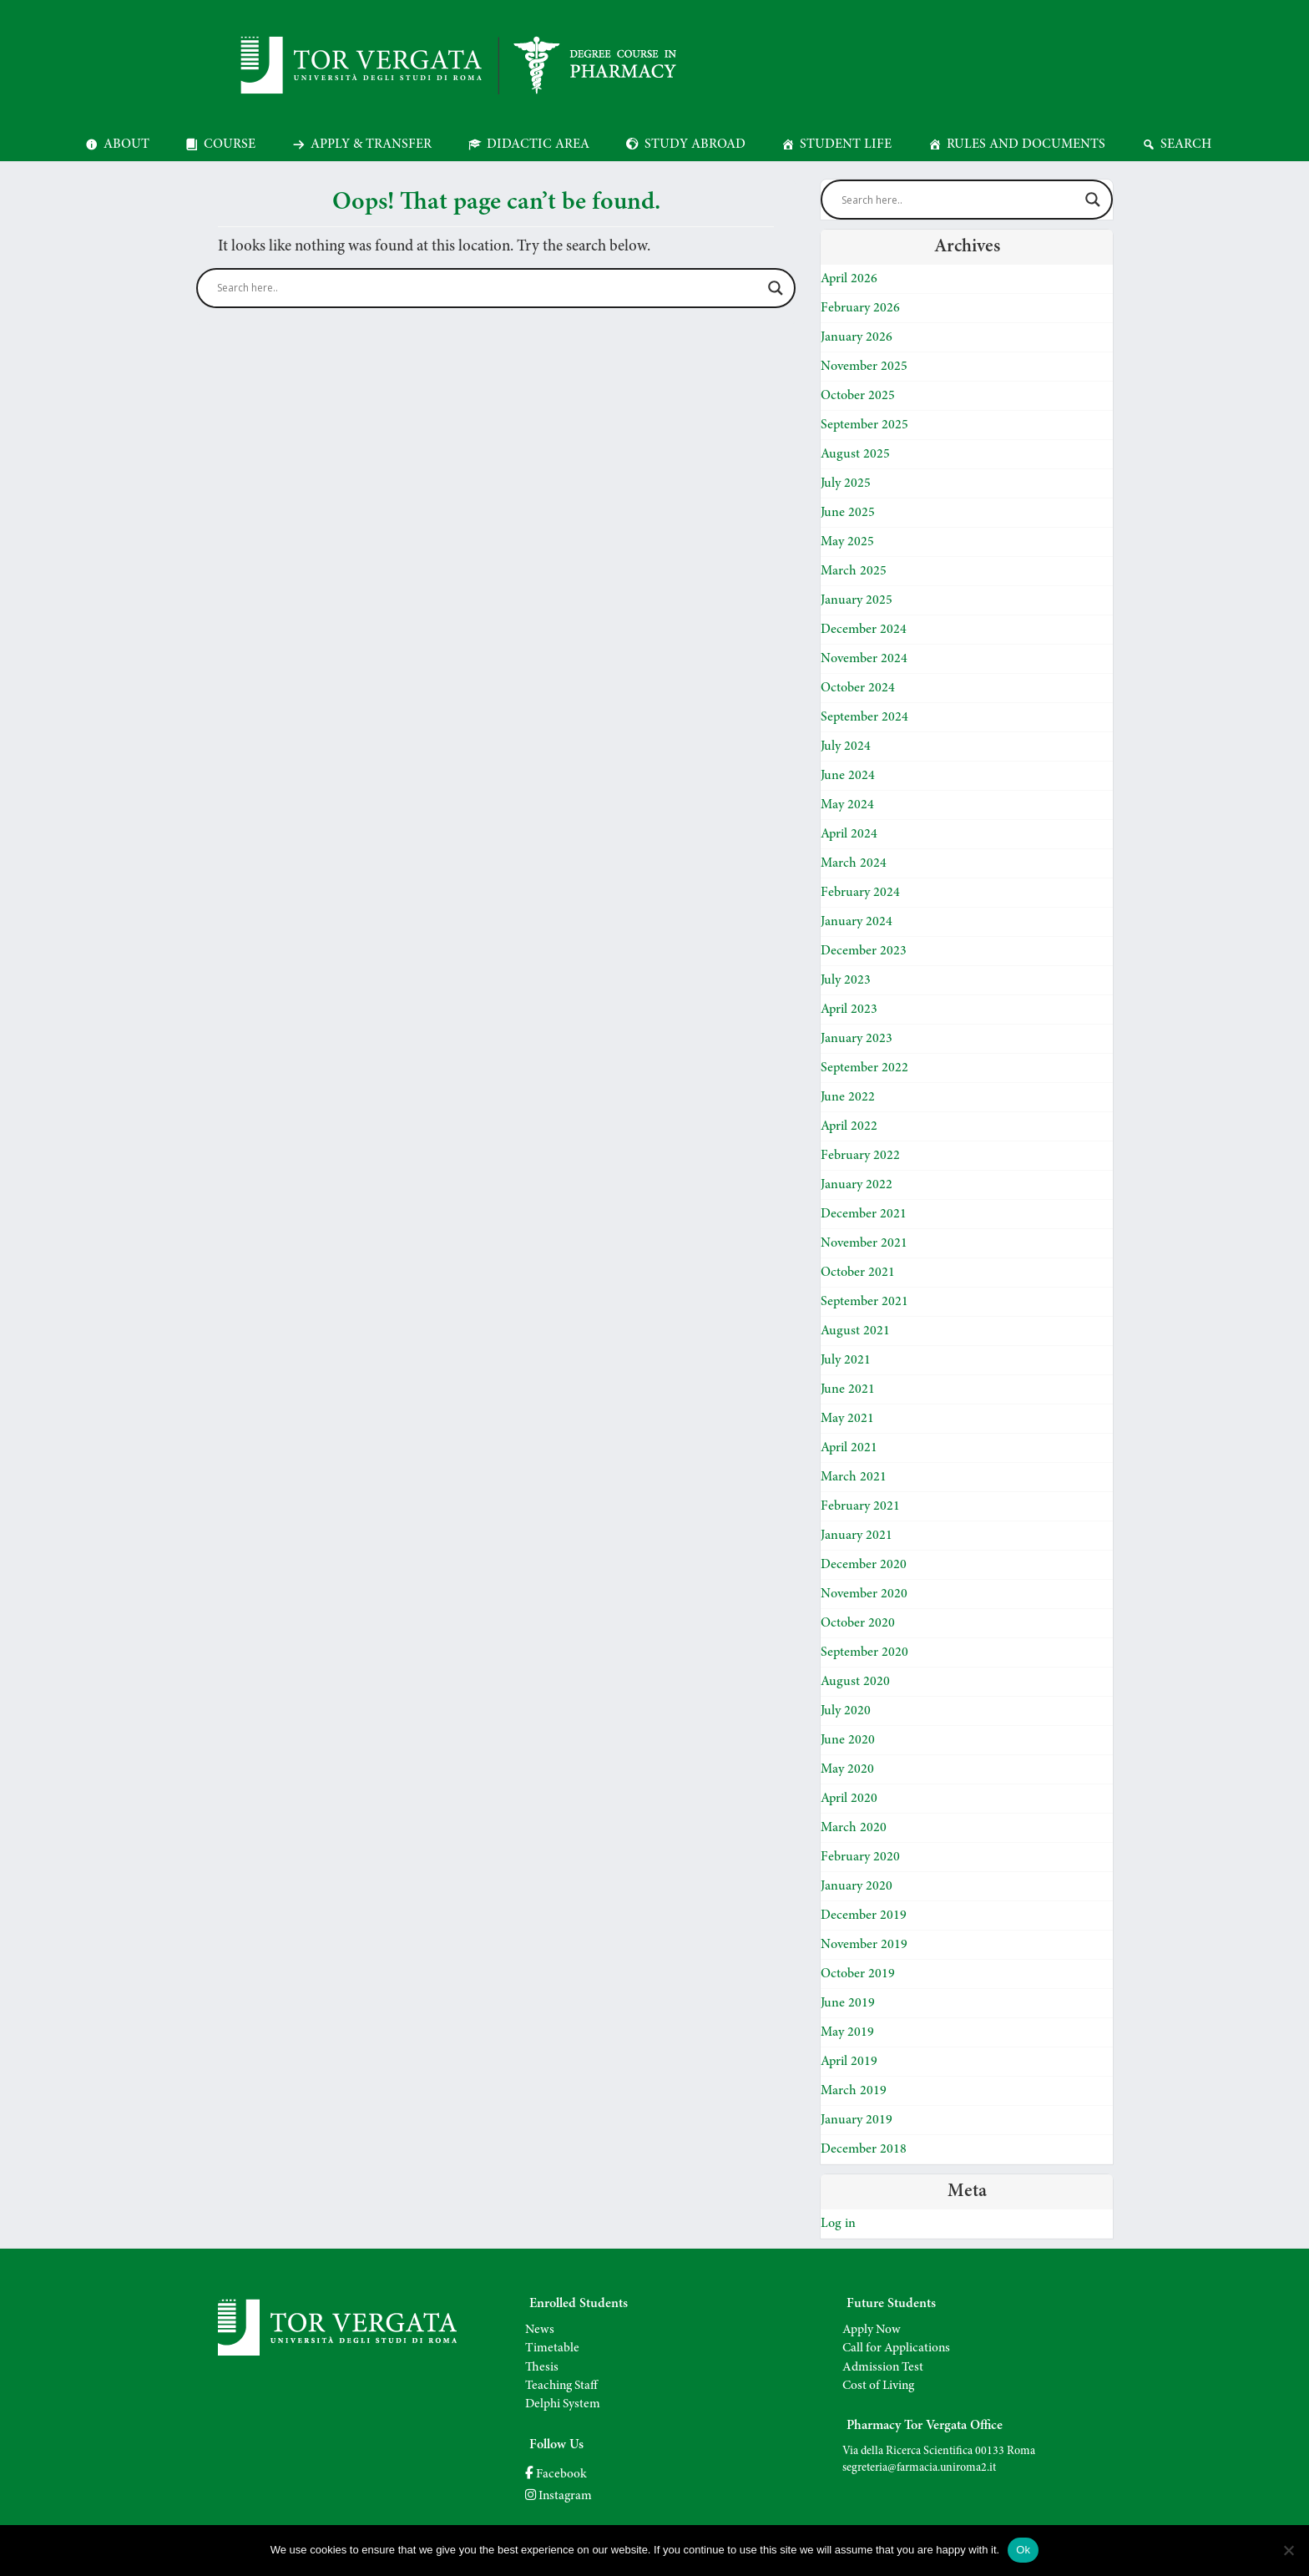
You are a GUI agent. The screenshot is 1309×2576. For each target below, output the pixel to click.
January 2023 (856, 1038)
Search (1185, 144)
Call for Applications (896, 2348)
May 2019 (847, 2032)
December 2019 (864, 1915)
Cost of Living (878, 2386)
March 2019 (854, 2091)
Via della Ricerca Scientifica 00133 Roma (938, 2451)
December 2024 (864, 629)
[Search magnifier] (775, 288)
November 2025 (864, 366)
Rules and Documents (1026, 144)
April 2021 (849, 1448)
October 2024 (858, 688)
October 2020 (858, 1623)
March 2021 (854, 1477)
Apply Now (871, 2330)
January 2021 (856, 1535)
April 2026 (849, 279)
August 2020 (855, 1681)
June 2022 (848, 1097)
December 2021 (864, 1214)
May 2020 (847, 1769)
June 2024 (848, 775)
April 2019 (849, 2061)
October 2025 (858, 395)
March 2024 (854, 863)
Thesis (541, 2367)
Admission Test (882, 2367)
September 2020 (864, 1652)
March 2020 (854, 1828)
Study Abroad (694, 144)
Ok (1023, 2549)
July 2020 (846, 1711)
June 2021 (848, 1389)
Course (229, 144)
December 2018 (864, 2149)
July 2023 (846, 980)
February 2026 (860, 308)
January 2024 (856, 922)
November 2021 (864, 1243)
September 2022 (864, 1068)
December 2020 (864, 1564)
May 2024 (847, 805)
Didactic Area (538, 144)
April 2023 (849, 1009)
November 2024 (864, 659)
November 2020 (864, 1594)
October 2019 (858, 1974)
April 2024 (849, 834)
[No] (1288, 2550)
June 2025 (848, 512)
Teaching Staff (561, 2386)
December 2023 (864, 951)
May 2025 (847, 542)
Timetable (552, 2348)
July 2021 (846, 1360)
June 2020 (848, 1740)
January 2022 (856, 1185)
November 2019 (864, 1944)
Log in (838, 2223)
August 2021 (855, 1331)
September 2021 (864, 1301)
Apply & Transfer (371, 144)
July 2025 (846, 483)
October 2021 (858, 1272)
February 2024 (860, 892)
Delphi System (562, 2404)
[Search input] (488, 288)
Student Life (846, 144)
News (539, 2330)
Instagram (558, 2496)
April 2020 (849, 1798)
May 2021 (847, 1418)
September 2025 (864, 425)
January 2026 (856, 337)
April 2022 (849, 1126)
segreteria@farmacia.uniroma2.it (919, 2468)
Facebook (556, 2474)
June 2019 (848, 2003)
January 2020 (856, 1886)
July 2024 (846, 746)
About (126, 144)
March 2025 (854, 571)
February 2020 (860, 1857)
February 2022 (860, 1155)
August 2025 (855, 454)
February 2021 (860, 1506)
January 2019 (856, 2120)
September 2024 (864, 717)
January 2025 (856, 600)
